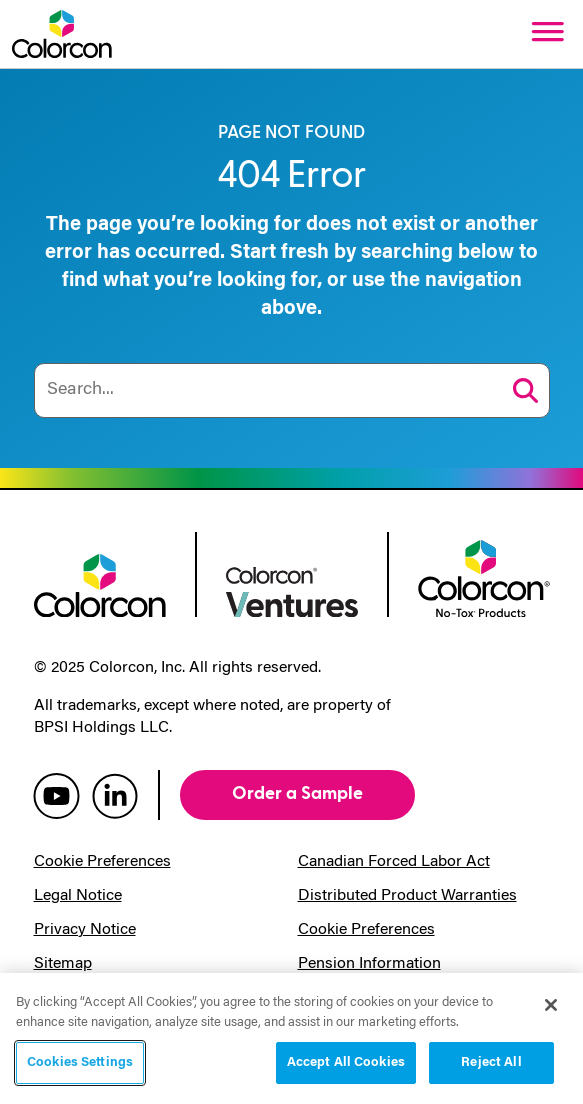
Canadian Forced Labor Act (394, 862)
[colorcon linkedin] (115, 795)
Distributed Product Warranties (407, 896)
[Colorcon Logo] (62, 34)
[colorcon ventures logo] (292, 590)
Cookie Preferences (102, 862)
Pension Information (369, 964)
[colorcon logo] (100, 584)
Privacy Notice (85, 930)
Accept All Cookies (346, 1062)
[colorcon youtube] (56, 795)
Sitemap (63, 964)
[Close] (551, 1005)
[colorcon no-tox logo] (484, 577)
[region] (291, 1038)
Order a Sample (297, 793)
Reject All (491, 1062)
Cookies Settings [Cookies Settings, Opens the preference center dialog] (80, 1062)
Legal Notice (78, 896)
